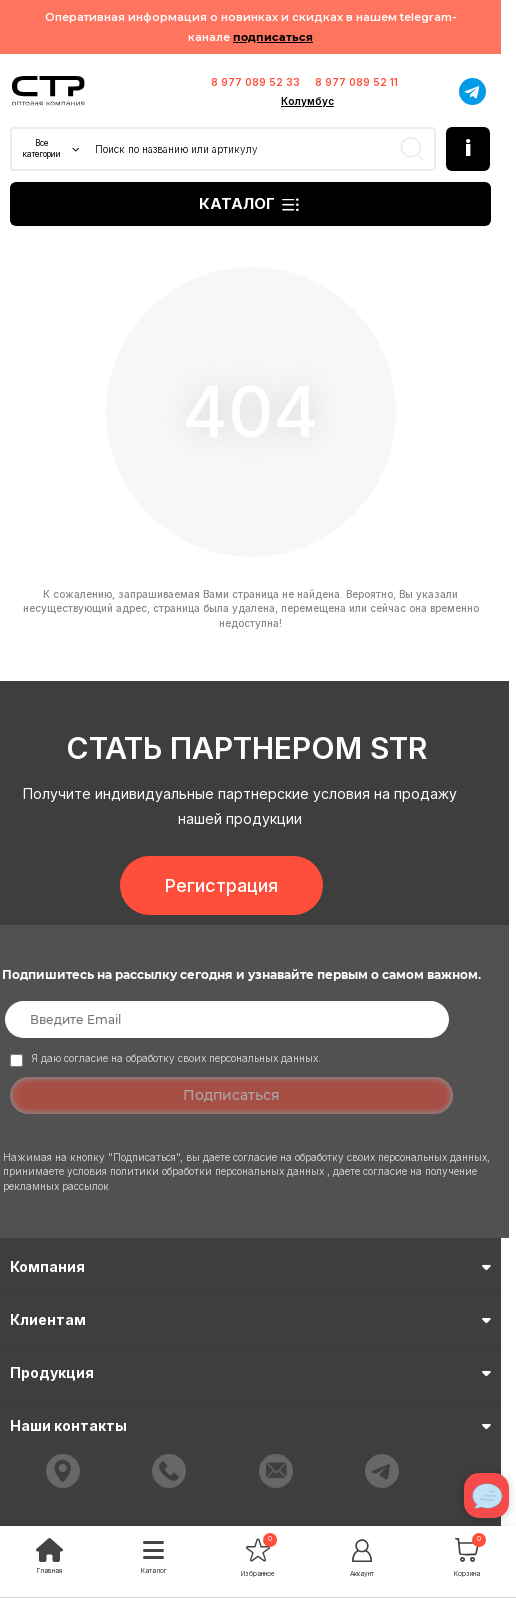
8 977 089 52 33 (255, 82)
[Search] (263, 149)
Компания (250, 1266)
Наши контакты (250, 1425)
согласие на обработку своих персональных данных (360, 1157)
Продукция (250, 1372)
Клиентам (250, 1319)
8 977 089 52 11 (356, 82)
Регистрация (221, 885)
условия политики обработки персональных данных (197, 1171)
